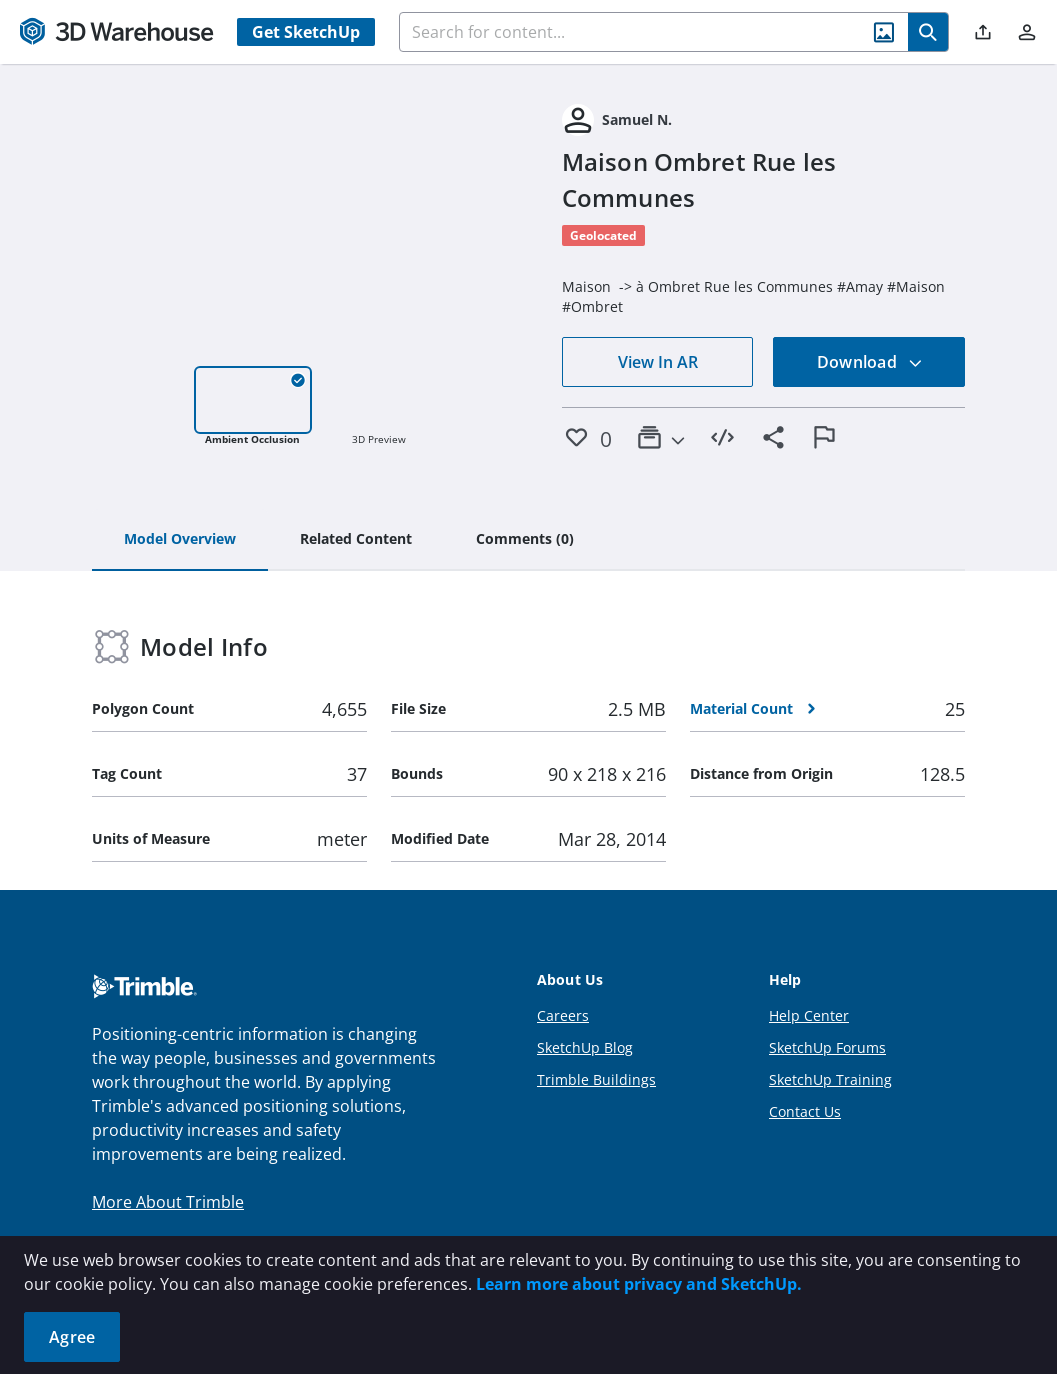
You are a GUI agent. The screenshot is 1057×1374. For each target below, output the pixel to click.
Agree (72, 1337)
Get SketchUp (306, 32)
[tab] (180, 540)
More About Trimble (168, 1202)
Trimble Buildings (596, 1079)
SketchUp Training (830, 1079)
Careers (563, 1015)
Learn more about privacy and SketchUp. (639, 1284)
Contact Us (805, 1111)
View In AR (658, 362)
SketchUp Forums (827, 1047)
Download (870, 362)
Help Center (809, 1015)
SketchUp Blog (585, 1047)
